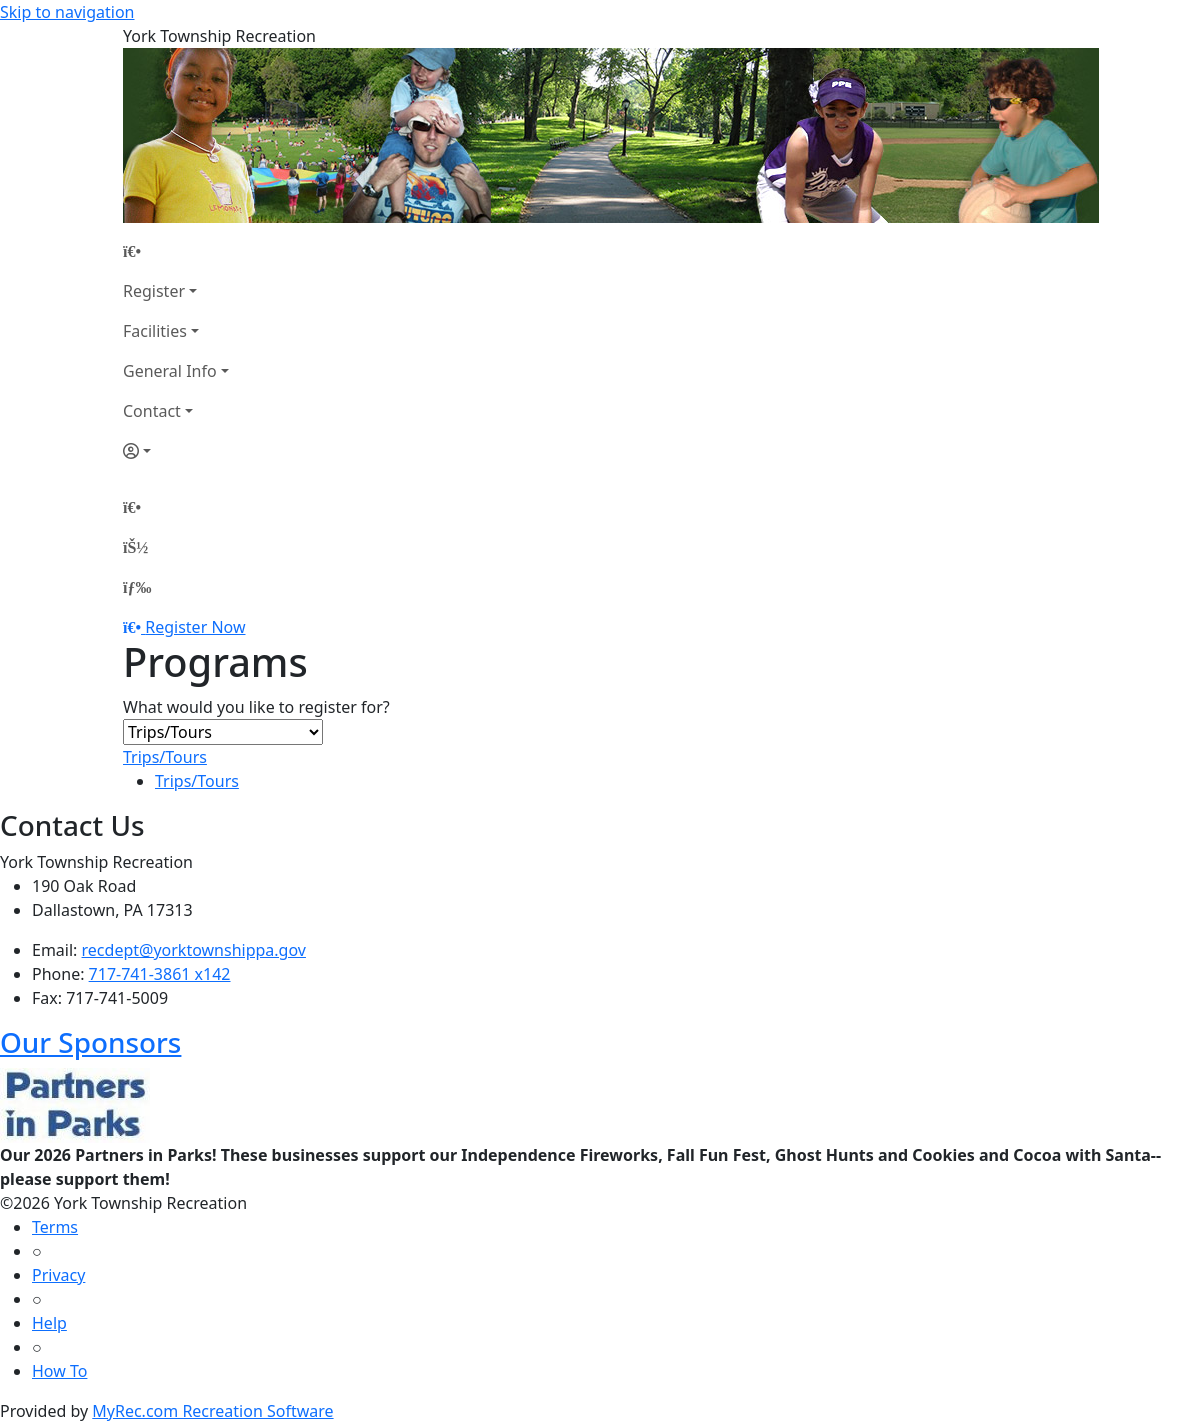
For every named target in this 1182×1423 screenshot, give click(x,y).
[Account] (176, 451)
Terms (55, 1227)
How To (59, 1371)
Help (49, 1323)
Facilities (155, 331)
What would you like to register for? (256, 707)
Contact (152, 411)
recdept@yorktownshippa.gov (194, 950)
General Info (170, 371)
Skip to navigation (67, 12)
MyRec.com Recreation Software (212, 1411)
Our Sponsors (90, 1042)
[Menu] (137, 587)
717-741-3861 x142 (160, 974)
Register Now (195, 627)
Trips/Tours (165, 757)
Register (154, 291)
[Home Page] (176, 251)
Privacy (58, 1275)
